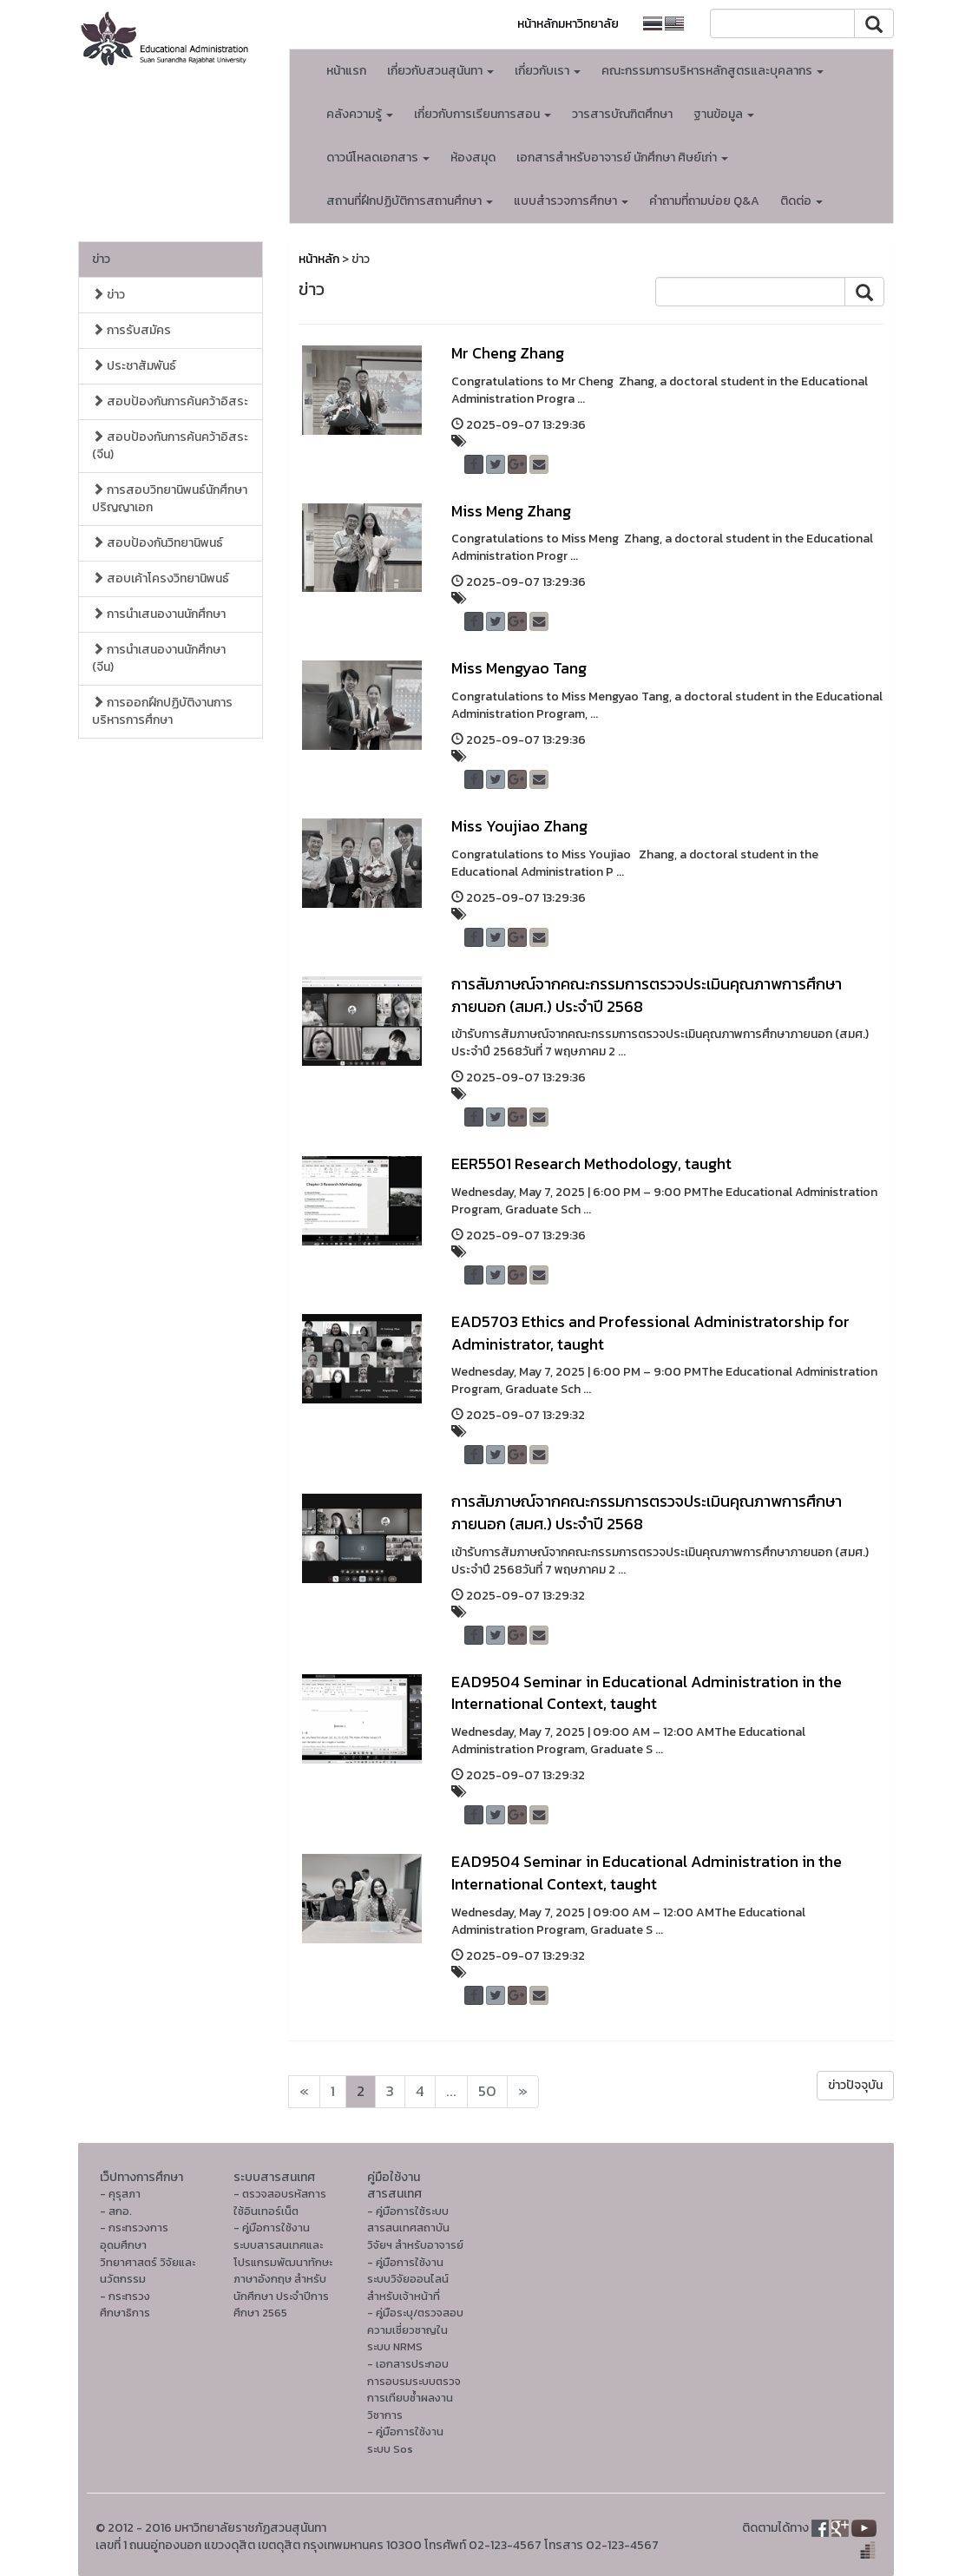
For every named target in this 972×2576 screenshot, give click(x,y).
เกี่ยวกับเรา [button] (548, 71)
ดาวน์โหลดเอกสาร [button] (378, 157)
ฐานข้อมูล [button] (723, 114)
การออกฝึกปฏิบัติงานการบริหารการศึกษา (162, 711)
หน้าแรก (346, 71)
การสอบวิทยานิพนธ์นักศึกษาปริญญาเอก (169, 498)
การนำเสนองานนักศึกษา (159, 614)
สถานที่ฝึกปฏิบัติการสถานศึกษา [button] (409, 201)
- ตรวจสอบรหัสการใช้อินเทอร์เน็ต (279, 2202)
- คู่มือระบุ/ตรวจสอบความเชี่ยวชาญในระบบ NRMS (415, 2329)
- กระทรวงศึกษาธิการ (125, 2305)
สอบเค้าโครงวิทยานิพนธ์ (160, 578)
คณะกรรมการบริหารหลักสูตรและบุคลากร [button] (712, 71)
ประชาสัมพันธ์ (134, 366)
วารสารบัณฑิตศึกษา (622, 114)
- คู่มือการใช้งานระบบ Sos (405, 2440)
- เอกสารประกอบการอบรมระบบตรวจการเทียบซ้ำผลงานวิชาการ (414, 2389)
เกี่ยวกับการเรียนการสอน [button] (482, 114)
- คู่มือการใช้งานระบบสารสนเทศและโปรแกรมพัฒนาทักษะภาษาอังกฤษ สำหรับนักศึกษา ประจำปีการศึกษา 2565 (282, 2270)
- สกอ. (116, 2211)
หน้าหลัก (319, 259)
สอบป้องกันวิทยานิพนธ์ (157, 543)
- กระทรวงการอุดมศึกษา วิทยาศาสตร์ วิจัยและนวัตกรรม (147, 2253)
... (451, 2091)
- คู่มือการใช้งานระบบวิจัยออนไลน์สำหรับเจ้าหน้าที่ (408, 2279)
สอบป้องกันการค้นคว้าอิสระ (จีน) (170, 445)
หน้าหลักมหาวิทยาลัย (568, 24)
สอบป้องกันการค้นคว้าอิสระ (170, 401)
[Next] (304, 2091)
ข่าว (101, 259)
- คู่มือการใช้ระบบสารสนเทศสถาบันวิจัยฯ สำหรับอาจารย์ (415, 2228)
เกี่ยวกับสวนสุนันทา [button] (440, 71)
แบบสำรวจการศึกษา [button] (571, 201)
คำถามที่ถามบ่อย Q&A (704, 201)
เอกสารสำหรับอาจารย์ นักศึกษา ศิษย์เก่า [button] (622, 157)
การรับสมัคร (131, 330)
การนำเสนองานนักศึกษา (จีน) (159, 658)
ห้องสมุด (473, 157)
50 (487, 2091)
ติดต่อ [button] (801, 201)
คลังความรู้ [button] (359, 114)
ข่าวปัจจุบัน (855, 2085)
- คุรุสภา (120, 2193)
